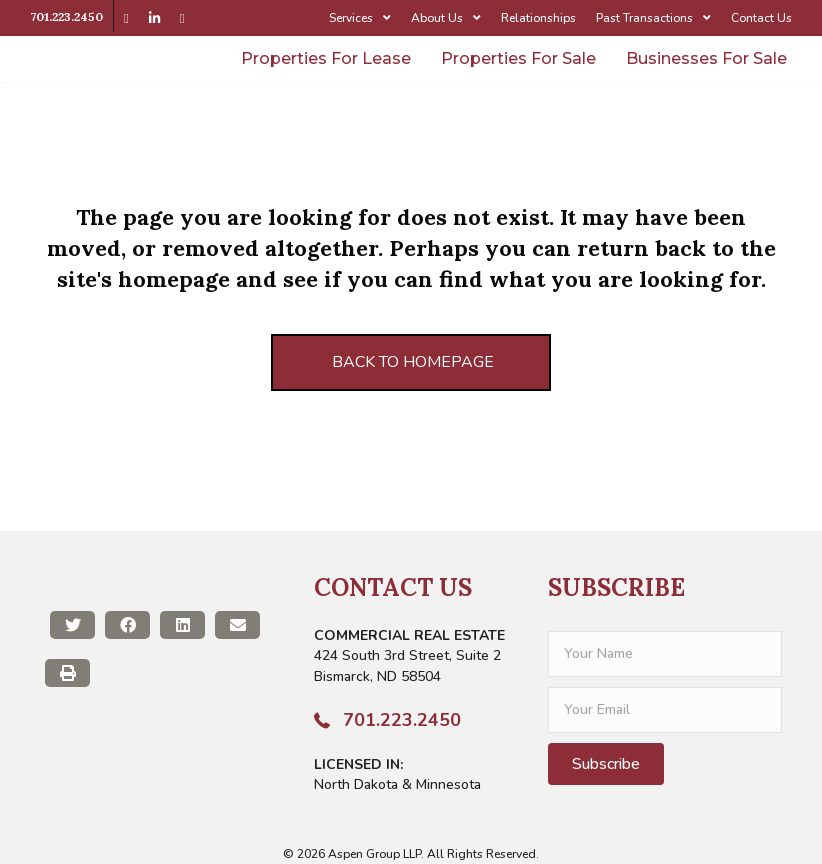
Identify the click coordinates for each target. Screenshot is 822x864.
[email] (665, 710)
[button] (606, 764)
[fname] (665, 654)
